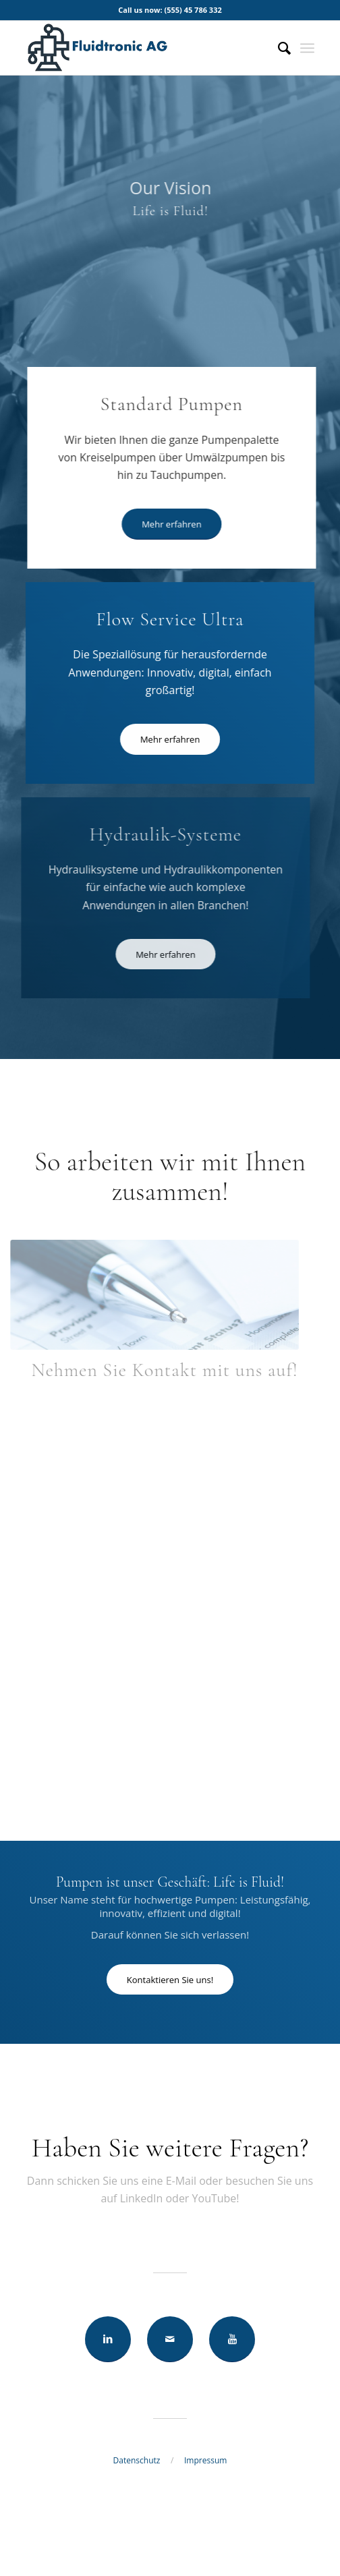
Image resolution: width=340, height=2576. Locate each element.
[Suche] (277, 48)
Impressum (205, 2460)
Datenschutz (137, 2460)
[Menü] (307, 48)
